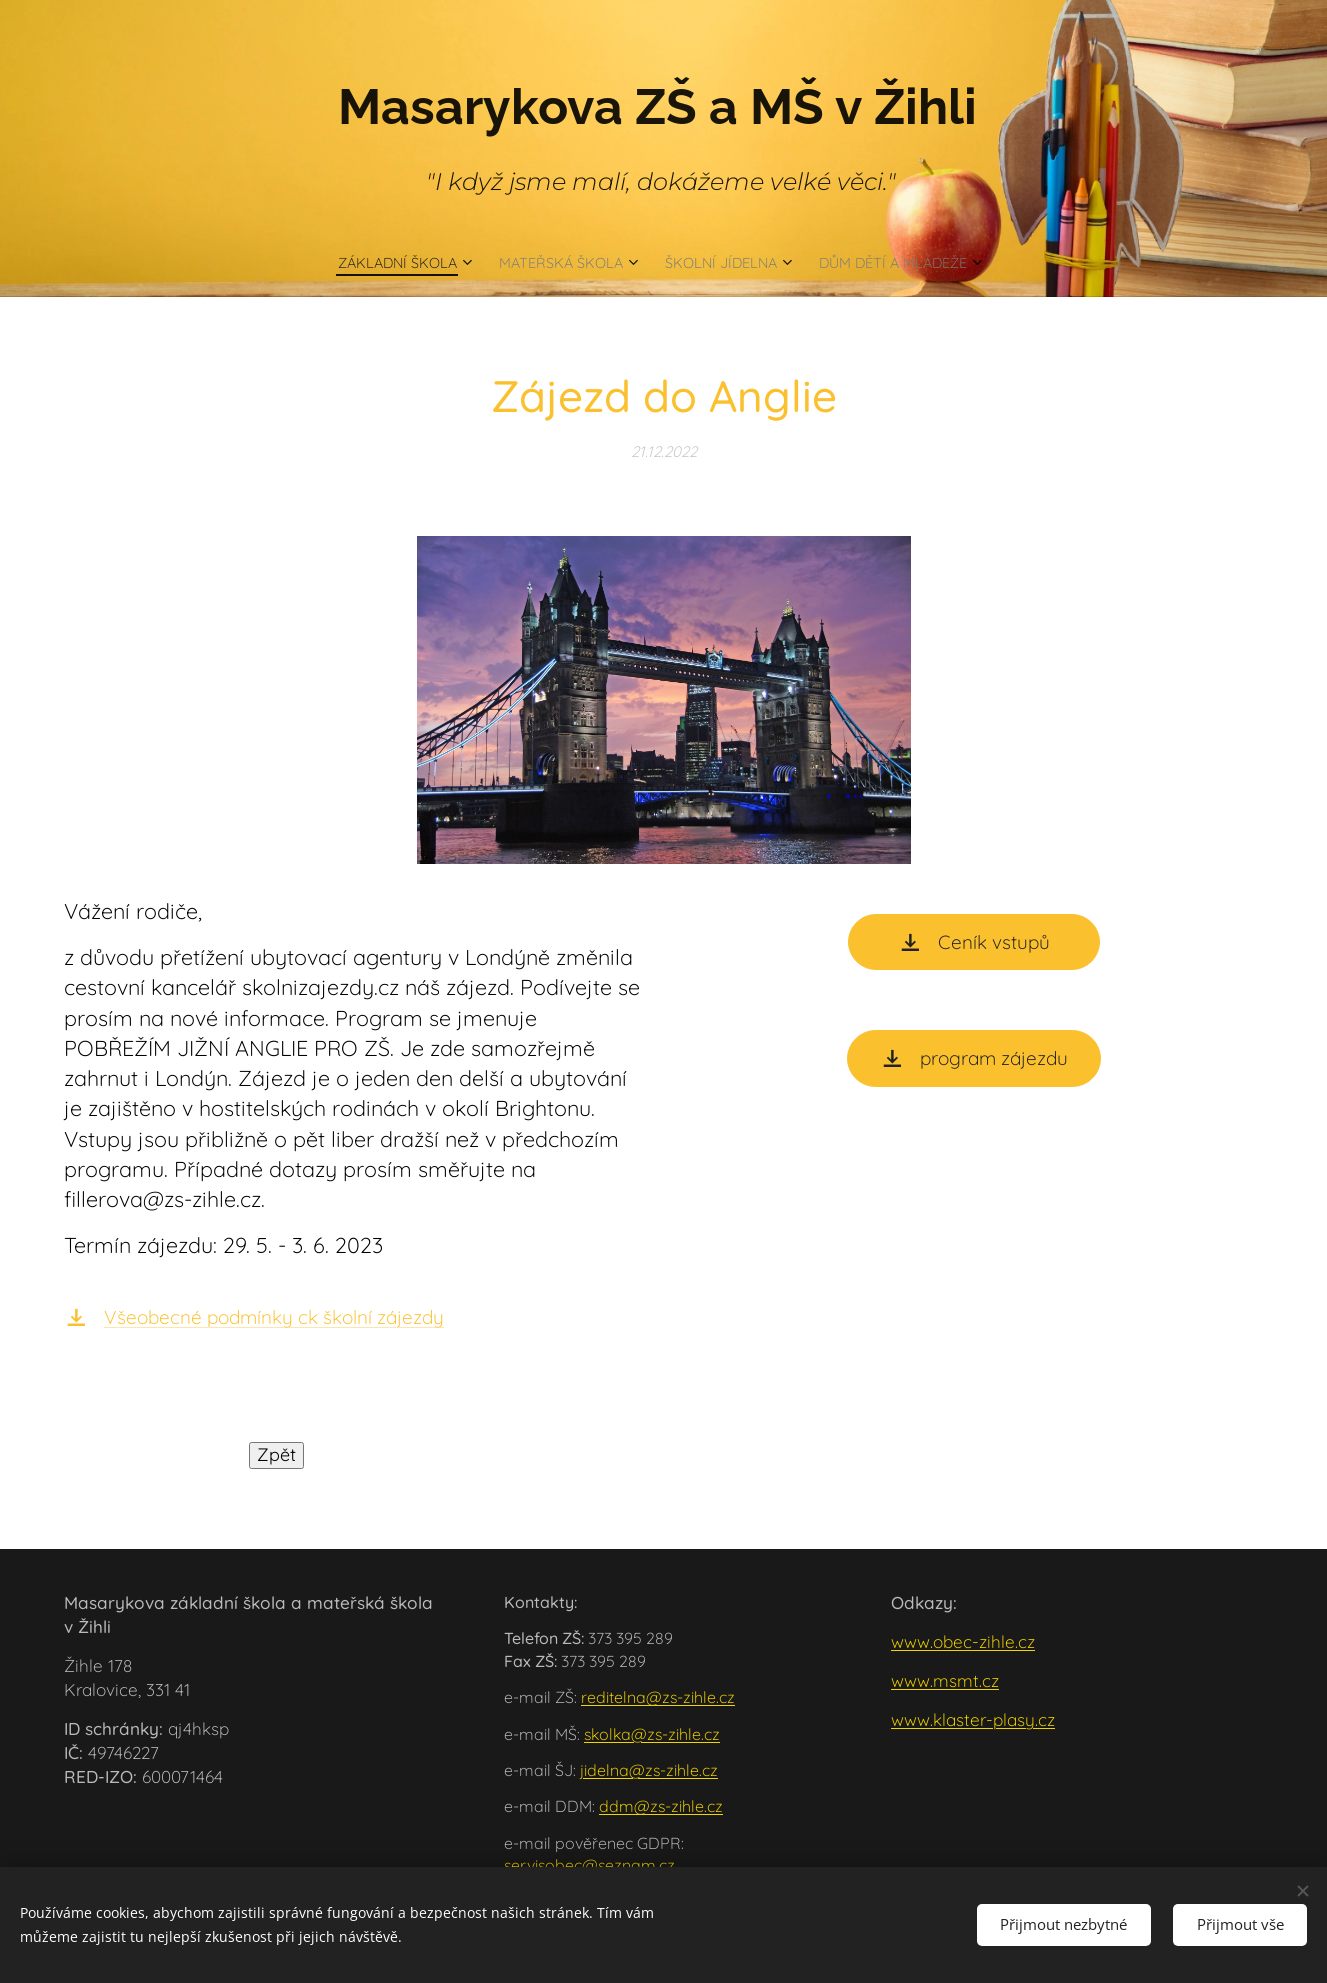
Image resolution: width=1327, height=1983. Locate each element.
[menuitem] (374, 262)
